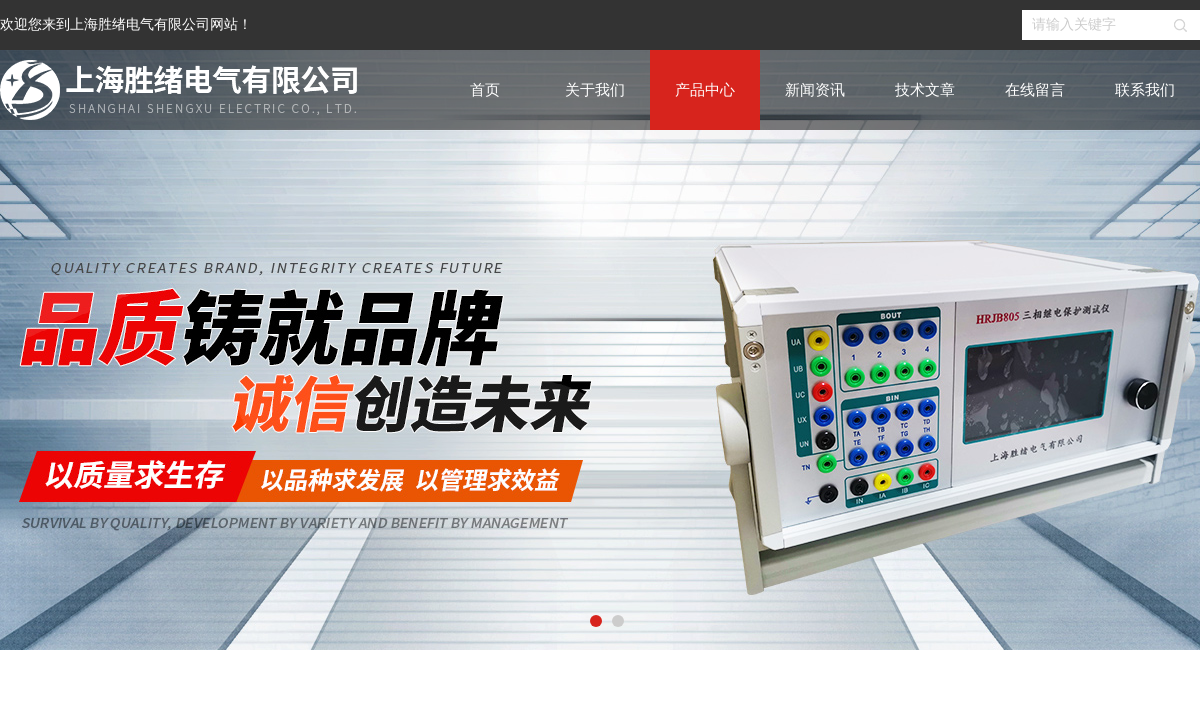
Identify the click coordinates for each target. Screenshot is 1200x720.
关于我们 (595, 90)
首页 (485, 90)
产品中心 (705, 90)
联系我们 (1145, 90)
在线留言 (1035, 90)
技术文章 (925, 90)
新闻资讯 (815, 90)
